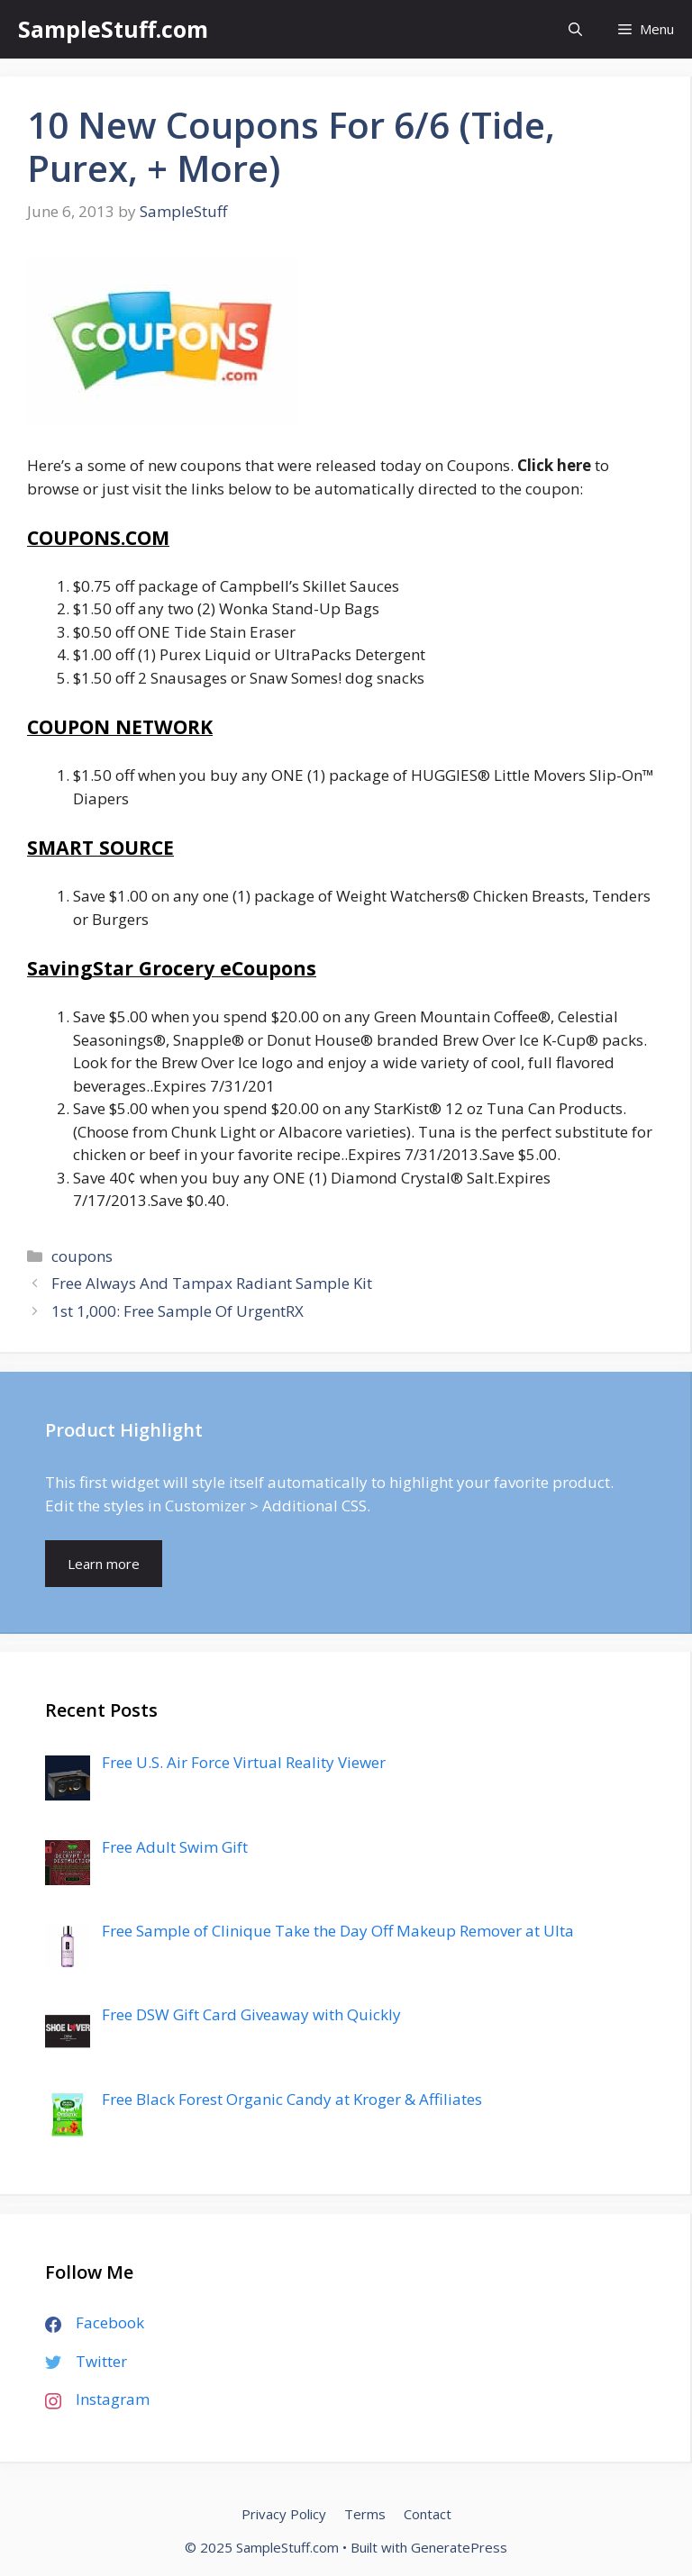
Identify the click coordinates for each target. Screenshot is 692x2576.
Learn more (104, 1564)
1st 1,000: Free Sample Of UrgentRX (177, 1311)
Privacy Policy (283, 2514)
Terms (365, 2514)
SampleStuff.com (113, 29)
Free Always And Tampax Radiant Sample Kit (211, 1283)
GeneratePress (459, 2547)
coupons (82, 1256)
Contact (427, 2514)
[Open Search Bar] (575, 29)
